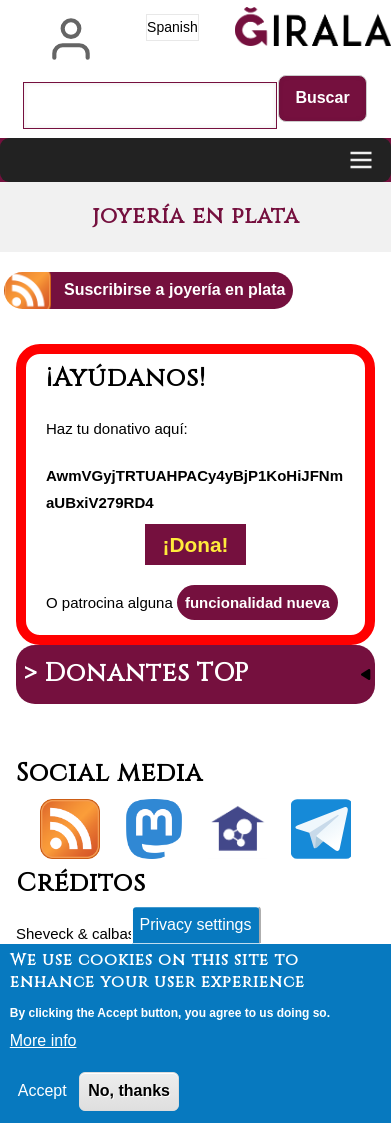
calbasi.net (128, 933)
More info (43, 1050)
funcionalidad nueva (257, 602)
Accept (42, 1100)
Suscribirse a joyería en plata (174, 289)
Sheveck (45, 933)
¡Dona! (196, 544)
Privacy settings (195, 934)
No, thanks (129, 1100)
